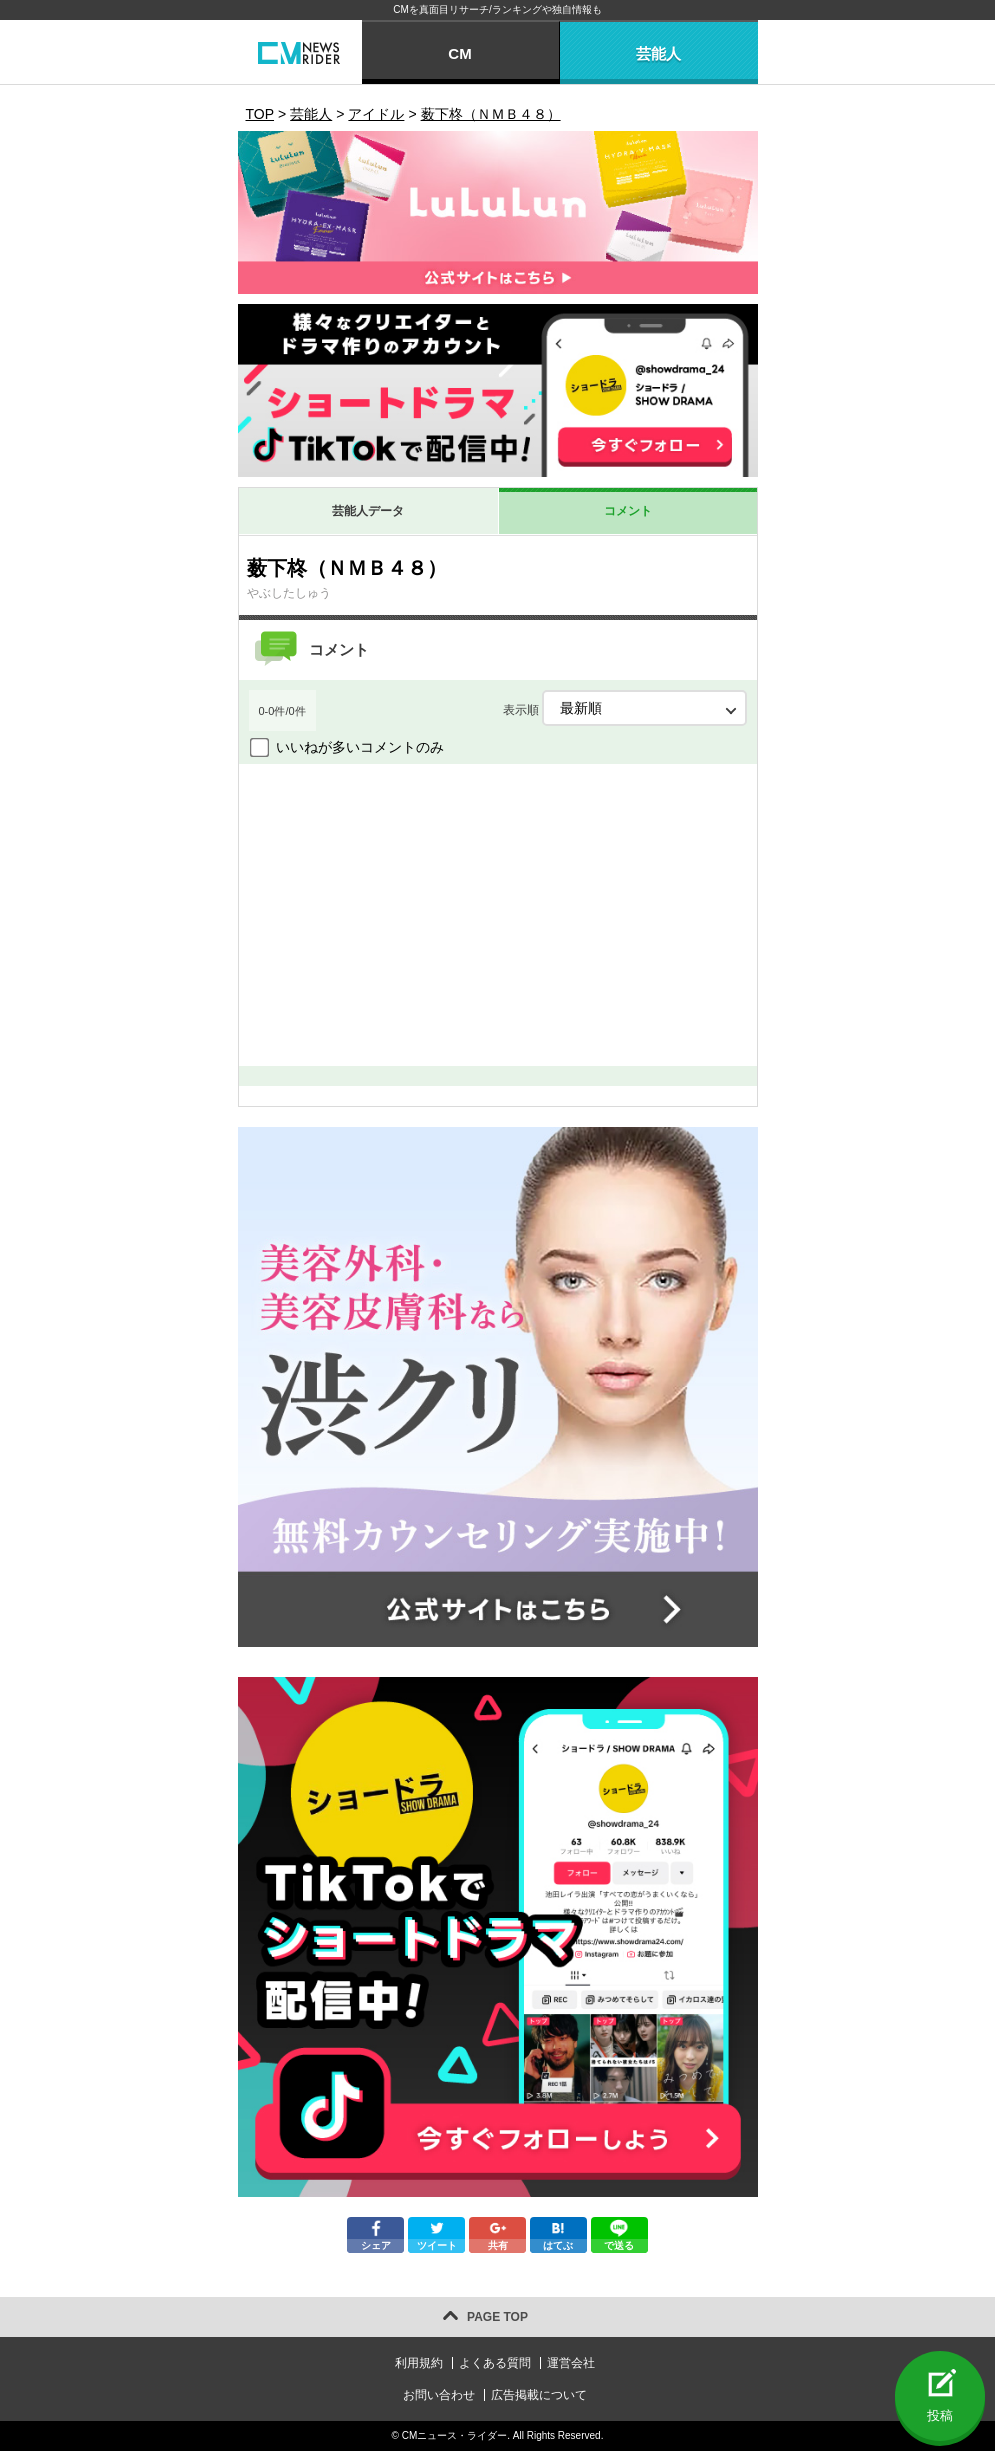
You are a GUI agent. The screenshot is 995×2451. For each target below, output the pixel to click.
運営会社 (571, 2363)
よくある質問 (495, 2363)
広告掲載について (539, 2395)
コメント (628, 511)
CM (459, 53)
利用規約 (419, 2363)
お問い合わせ (439, 2395)
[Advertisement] (498, 914)
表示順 (625, 708)
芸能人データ (368, 511)
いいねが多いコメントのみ (360, 747)
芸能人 (658, 53)
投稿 (940, 2415)
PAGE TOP (497, 2317)
